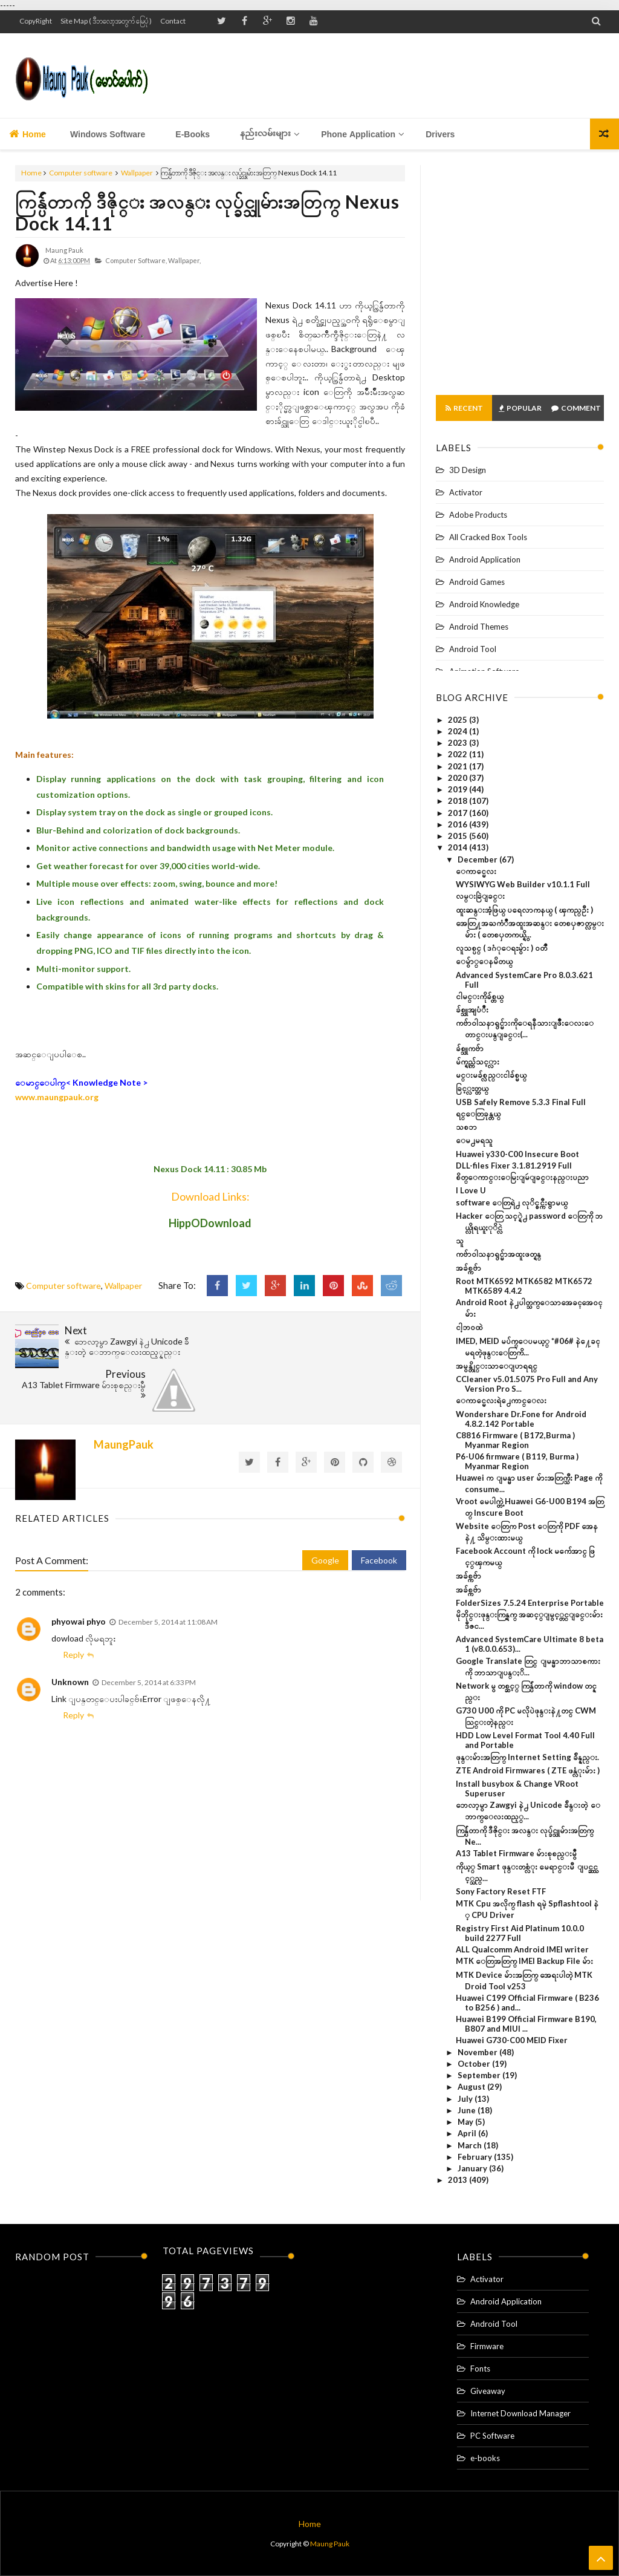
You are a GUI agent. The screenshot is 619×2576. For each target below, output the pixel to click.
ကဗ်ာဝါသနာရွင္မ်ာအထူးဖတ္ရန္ (498, 1254)
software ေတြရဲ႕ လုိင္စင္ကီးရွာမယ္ (512, 1202)
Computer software (80, 172)
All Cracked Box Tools (488, 537)
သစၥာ (466, 1127)
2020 (458, 778)
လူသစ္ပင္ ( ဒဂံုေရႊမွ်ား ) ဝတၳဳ (501, 948)
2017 (458, 813)
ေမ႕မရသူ (474, 1140)
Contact (173, 20)
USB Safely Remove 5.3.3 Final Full (521, 1102)
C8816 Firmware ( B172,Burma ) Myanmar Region (515, 1440)
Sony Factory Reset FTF (501, 1891)
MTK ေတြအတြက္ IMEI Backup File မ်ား (524, 1961)
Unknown (70, 1638)
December (478, 859)
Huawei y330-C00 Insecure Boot (517, 1154)
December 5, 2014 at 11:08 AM (168, 1578)
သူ (460, 1240)
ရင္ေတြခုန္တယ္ (478, 1113)
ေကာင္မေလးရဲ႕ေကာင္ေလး (501, 1400)
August (472, 2087)
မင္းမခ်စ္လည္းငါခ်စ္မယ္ (491, 1075)
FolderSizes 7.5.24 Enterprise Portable (530, 1603)
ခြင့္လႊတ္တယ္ (472, 1088)
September (480, 2075)
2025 (458, 720)
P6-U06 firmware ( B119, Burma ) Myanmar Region (517, 1461)
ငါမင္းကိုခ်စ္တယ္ (480, 996)
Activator (465, 492)
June (468, 2110)
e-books (485, 2458)
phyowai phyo (78, 1578)
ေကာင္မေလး (476, 871)
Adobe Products (478, 515)
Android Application (484, 559)
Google (325, 1516)
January (473, 2168)
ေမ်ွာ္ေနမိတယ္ (484, 961)
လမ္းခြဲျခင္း (480, 896)
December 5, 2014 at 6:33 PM (149, 1638)
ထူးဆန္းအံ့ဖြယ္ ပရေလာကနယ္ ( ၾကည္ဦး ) (524, 910)
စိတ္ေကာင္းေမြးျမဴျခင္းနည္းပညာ (522, 1177)
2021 (458, 766)
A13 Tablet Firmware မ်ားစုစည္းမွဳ (516, 1853)
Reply (73, 1611)
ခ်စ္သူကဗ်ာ (470, 1048)
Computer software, (136, 260)
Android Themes (478, 626)
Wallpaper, (184, 260)
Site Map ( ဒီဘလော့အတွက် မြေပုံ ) (106, 20)
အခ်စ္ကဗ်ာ (468, 1268)
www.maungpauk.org (57, 1097)
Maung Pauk (329, 2543)
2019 (458, 789)
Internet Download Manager (520, 2413)
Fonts (480, 2368)
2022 (458, 754)
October (475, 2064)
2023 (458, 743)
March (471, 2145)
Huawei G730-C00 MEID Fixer (512, 2040)
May (466, 2122)
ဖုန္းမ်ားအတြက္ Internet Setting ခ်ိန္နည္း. (527, 1757)
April (468, 2133)
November (478, 2052)
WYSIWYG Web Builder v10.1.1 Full (523, 884)
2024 (458, 731)
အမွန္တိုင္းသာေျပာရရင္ (496, 1366)
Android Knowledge (484, 604)
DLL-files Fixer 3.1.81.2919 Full (514, 1165)
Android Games (477, 582)
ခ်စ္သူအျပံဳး (472, 1009)
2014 (458, 847)
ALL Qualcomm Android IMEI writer (522, 1949)
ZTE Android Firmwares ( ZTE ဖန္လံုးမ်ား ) (528, 1770)
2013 (458, 2180)
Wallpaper (137, 172)
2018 (458, 801)
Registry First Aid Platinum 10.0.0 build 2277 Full (520, 1933)
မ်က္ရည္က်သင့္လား (477, 1061)
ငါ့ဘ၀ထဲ (469, 1327)
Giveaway (487, 2391)
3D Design (467, 470)
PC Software (492, 2436)
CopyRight (35, 20)
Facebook (379, 1516)
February (476, 2157)
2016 (458, 824)
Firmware (487, 2346)
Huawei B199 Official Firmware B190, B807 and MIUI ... (526, 2023)
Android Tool (472, 649)
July (466, 2099)
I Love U (471, 1190)
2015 (458, 836)
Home (27, 134)
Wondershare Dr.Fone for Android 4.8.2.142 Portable (521, 1419)
